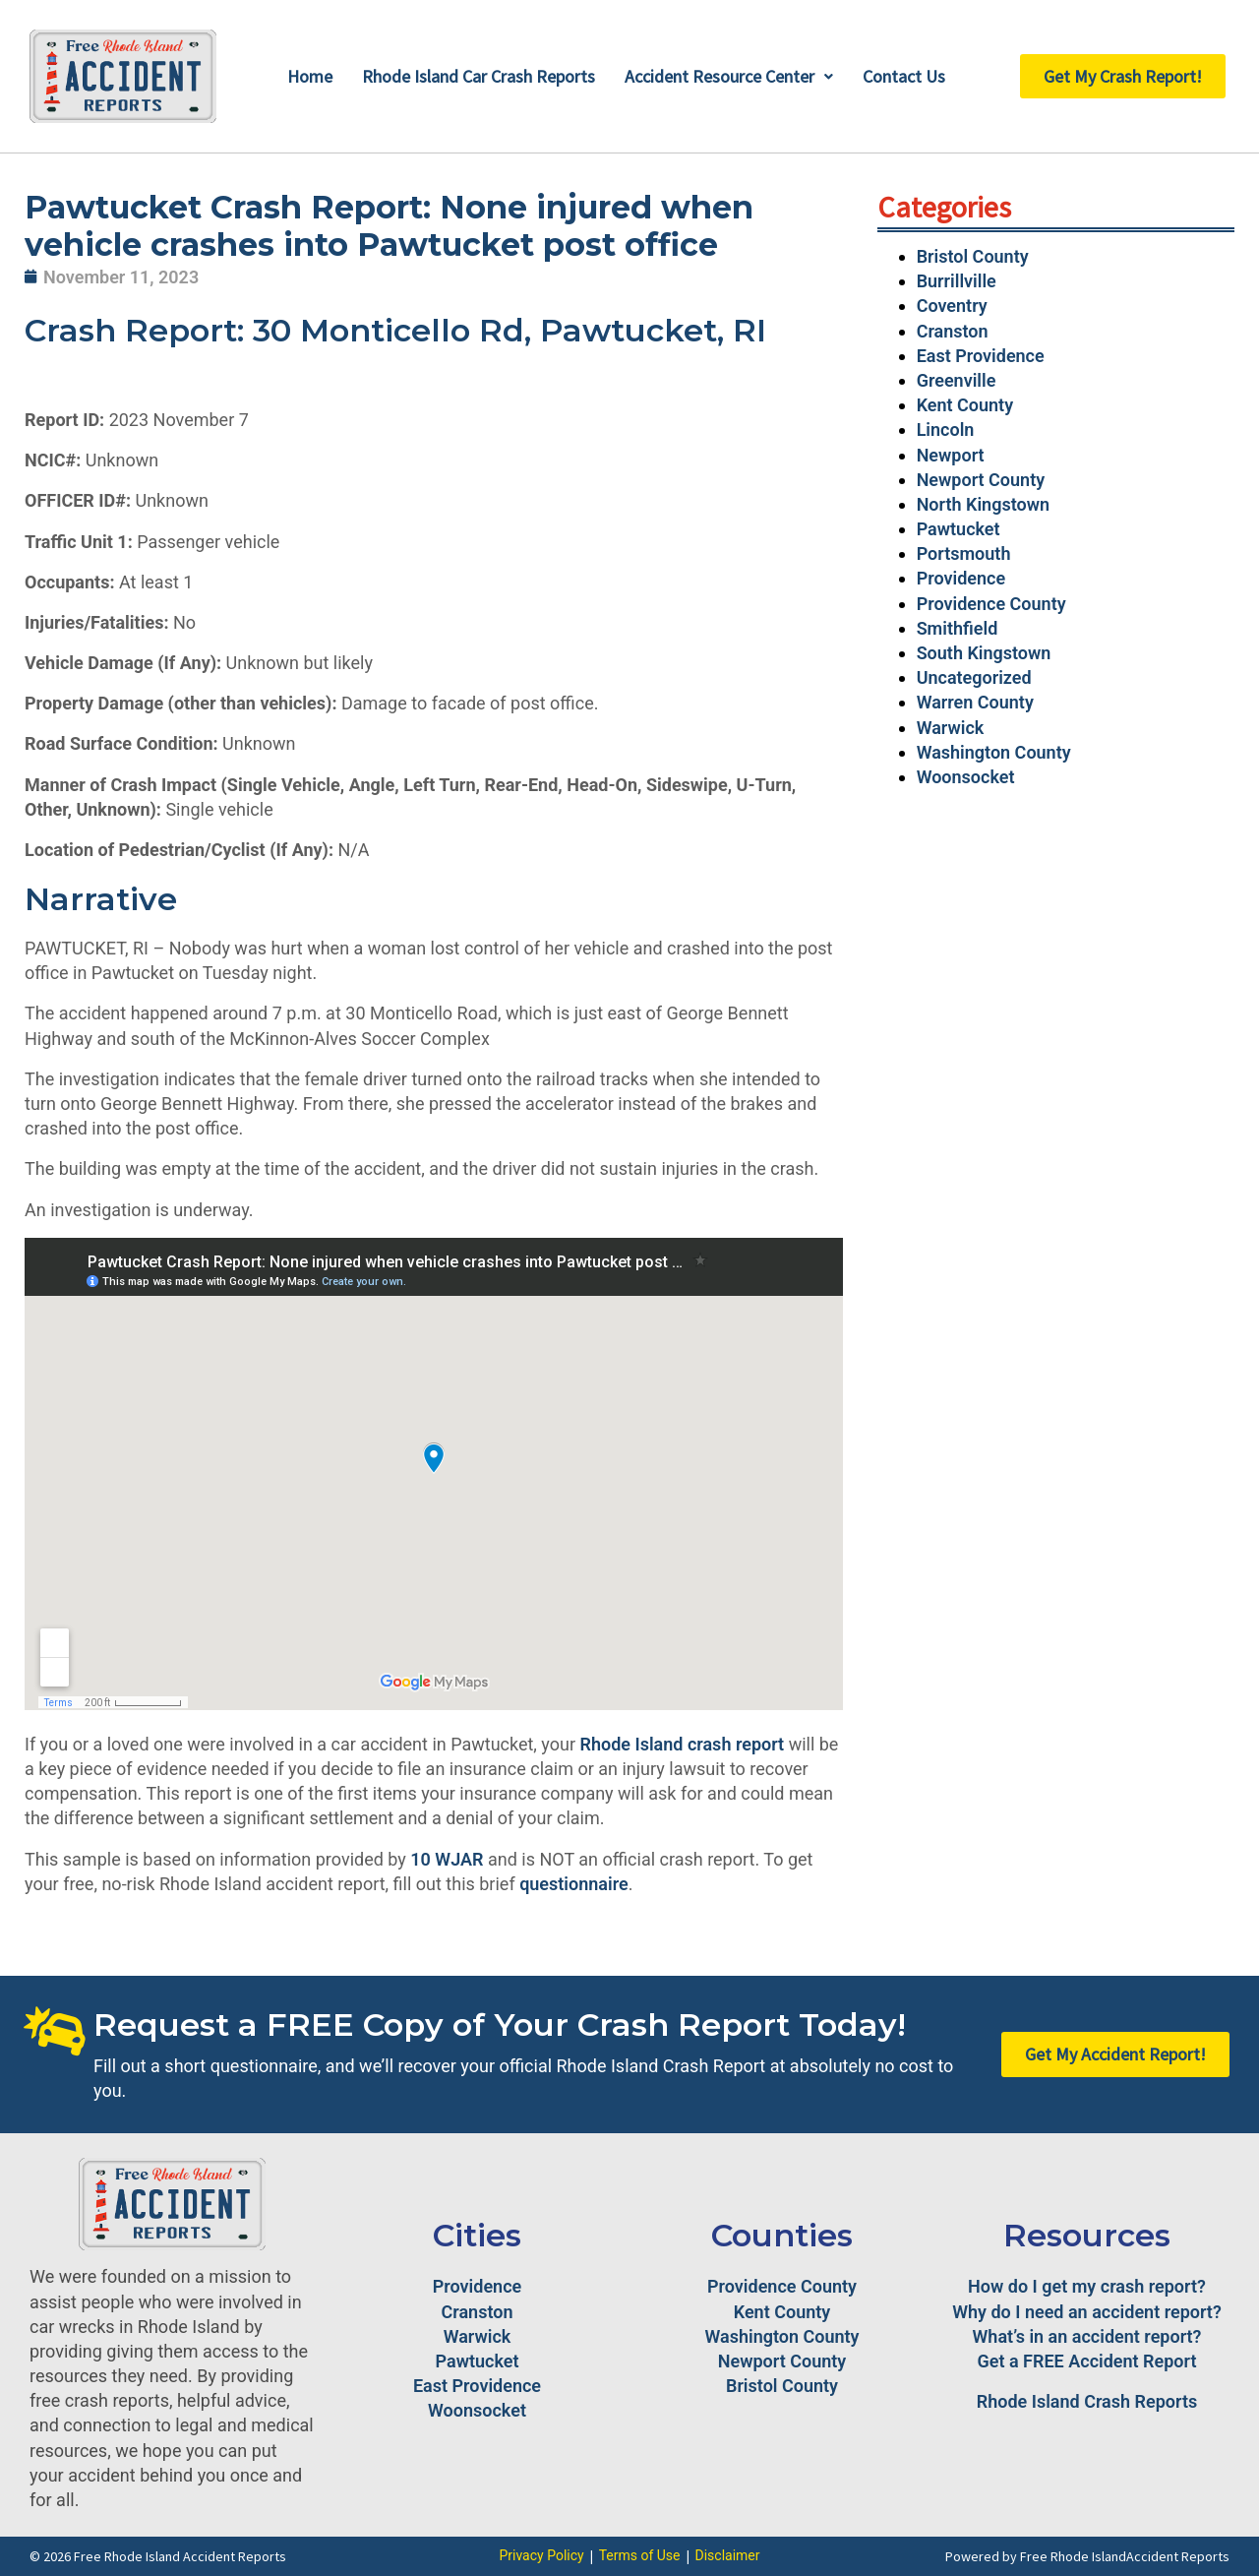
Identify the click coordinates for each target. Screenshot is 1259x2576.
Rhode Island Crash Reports (1087, 2401)
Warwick (951, 727)
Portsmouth (964, 553)
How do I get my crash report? (1087, 2286)
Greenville (956, 380)
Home (309, 76)
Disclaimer (727, 2555)
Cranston (953, 331)
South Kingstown (984, 653)
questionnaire (574, 1883)
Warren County (975, 702)
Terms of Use (640, 2555)
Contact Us (904, 76)
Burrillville (956, 281)
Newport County (981, 479)
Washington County (994, 752)
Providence (961, 578)
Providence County (991, 603)
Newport (951, 455)
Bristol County (973, 256)
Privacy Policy (541, 2555)
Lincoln (946, 429)
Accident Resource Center (729, 76)
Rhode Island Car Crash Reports (478, 76)
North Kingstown (983, 504)
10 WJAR (446, 1859)
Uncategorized (974, 677)
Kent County (965, 405)
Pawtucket (958, 529)
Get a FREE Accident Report (1087, 2361)
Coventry (952, 305)
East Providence (981, 355)
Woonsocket (966, 777)
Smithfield (957, 628)
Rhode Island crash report (682, 1744)
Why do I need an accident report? (1087, 2311)
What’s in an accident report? (1087, 2336)
